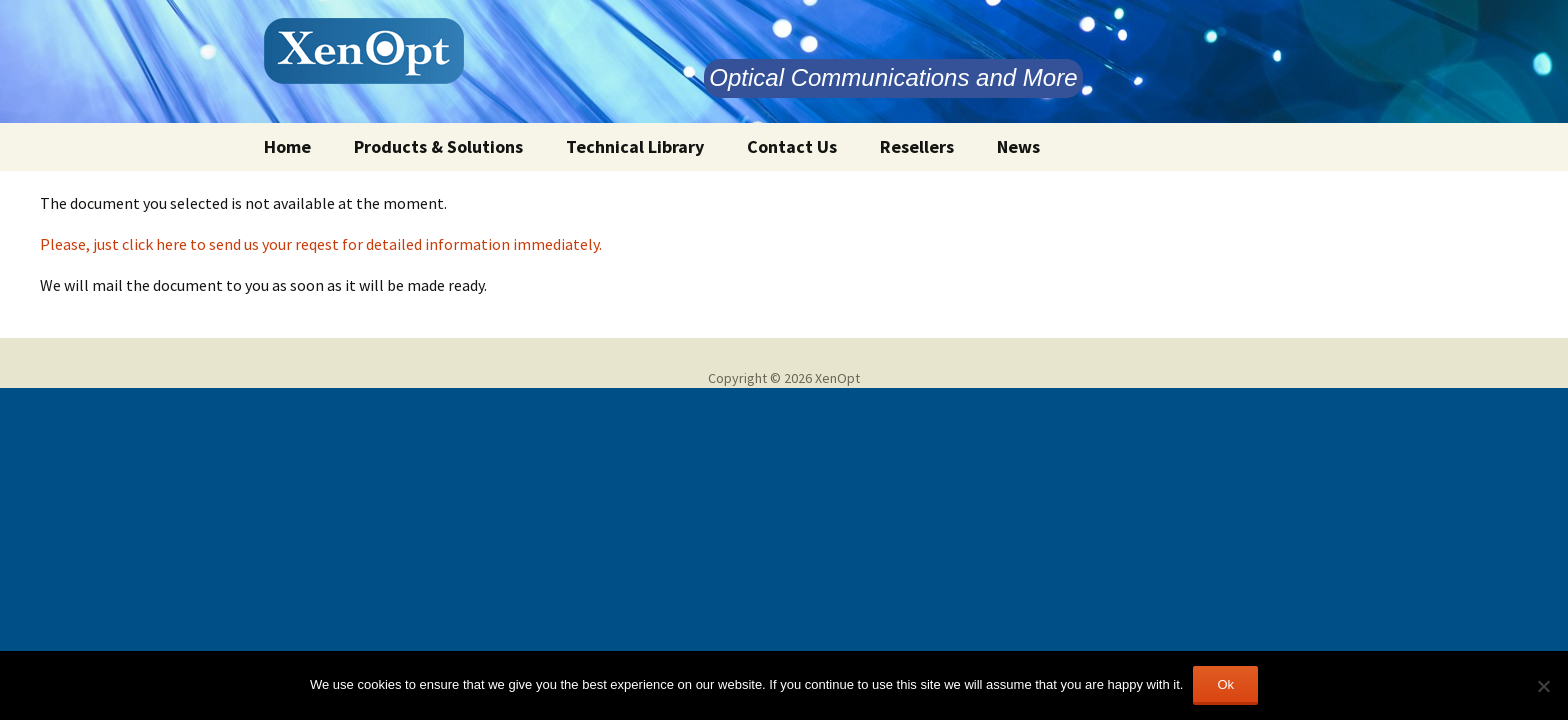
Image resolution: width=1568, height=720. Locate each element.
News (1018, 146)
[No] (1543, 686)
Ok (1225, 684)
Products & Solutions (438, 146)
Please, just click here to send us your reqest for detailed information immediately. (321, 244)
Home (287, 146)
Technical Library (635, 146)
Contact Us (792, 146)
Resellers (917, 146)
